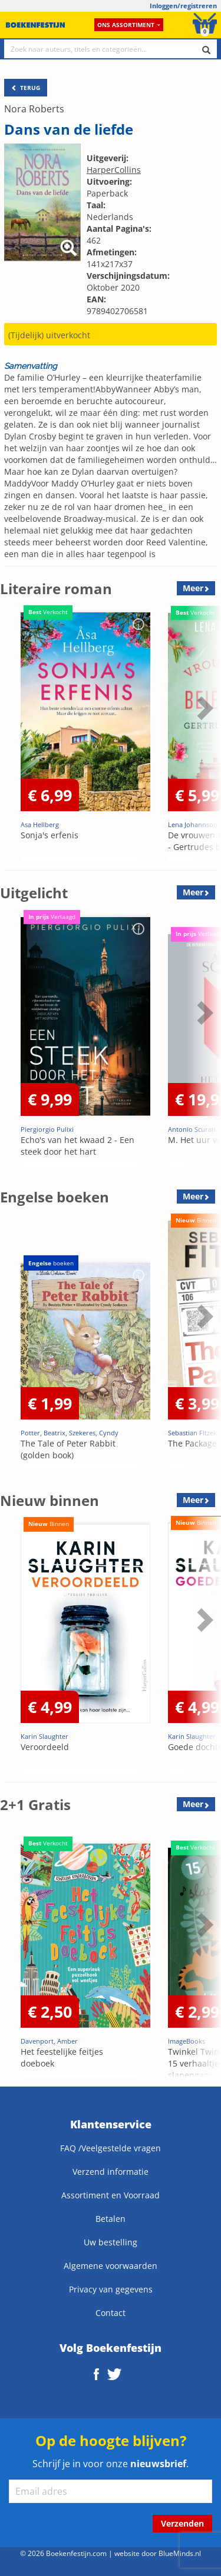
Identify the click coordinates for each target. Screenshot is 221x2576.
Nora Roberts (34, 108)
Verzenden (182, 2523)
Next (203, 708)
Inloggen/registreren (183, 5)
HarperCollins (114, 169)
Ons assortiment (128, 25)
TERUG (25, 88)
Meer (193, 588)
